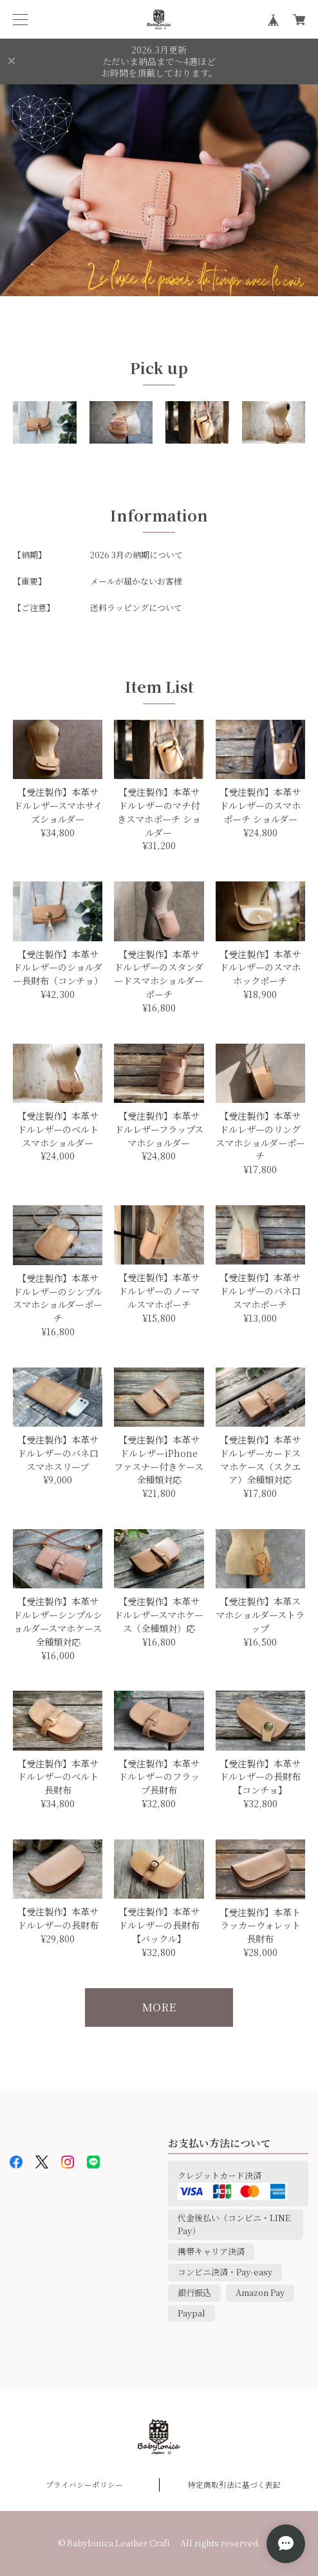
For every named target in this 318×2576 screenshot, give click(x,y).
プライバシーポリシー (84, 2484)
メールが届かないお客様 (136, 581)
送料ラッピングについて (136, 607)
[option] (159, 190)
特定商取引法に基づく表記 (234, 2484)
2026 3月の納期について (136, 555)
